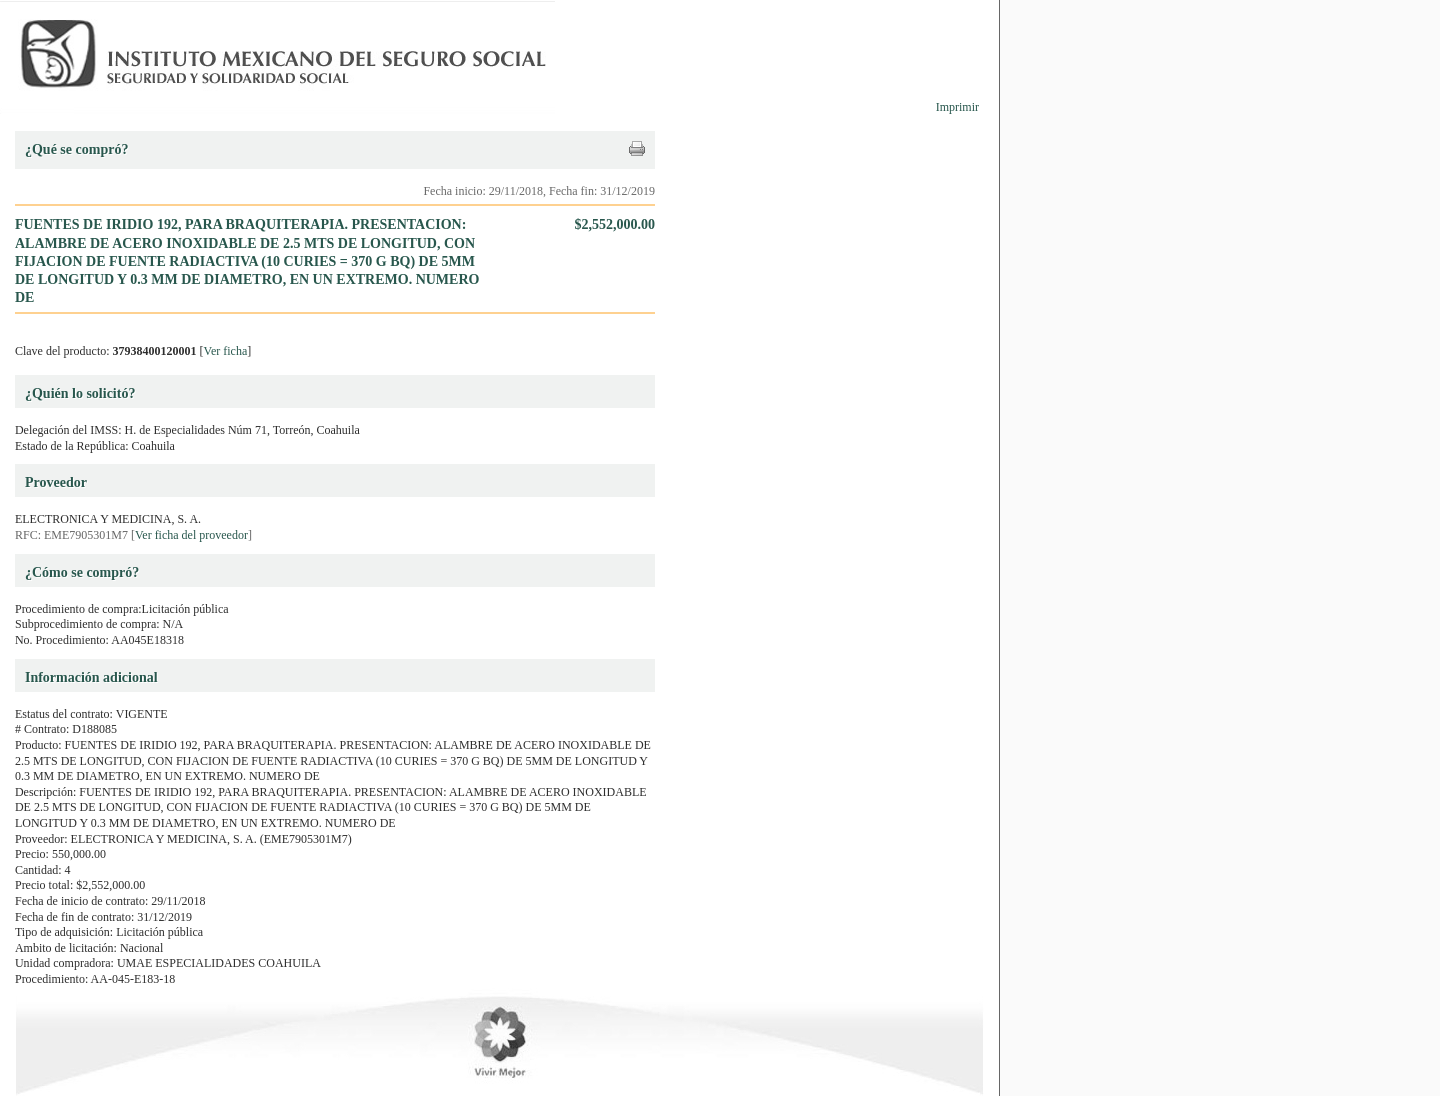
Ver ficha (226, 351)
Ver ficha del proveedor (191, 535)
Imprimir (957, 107)
